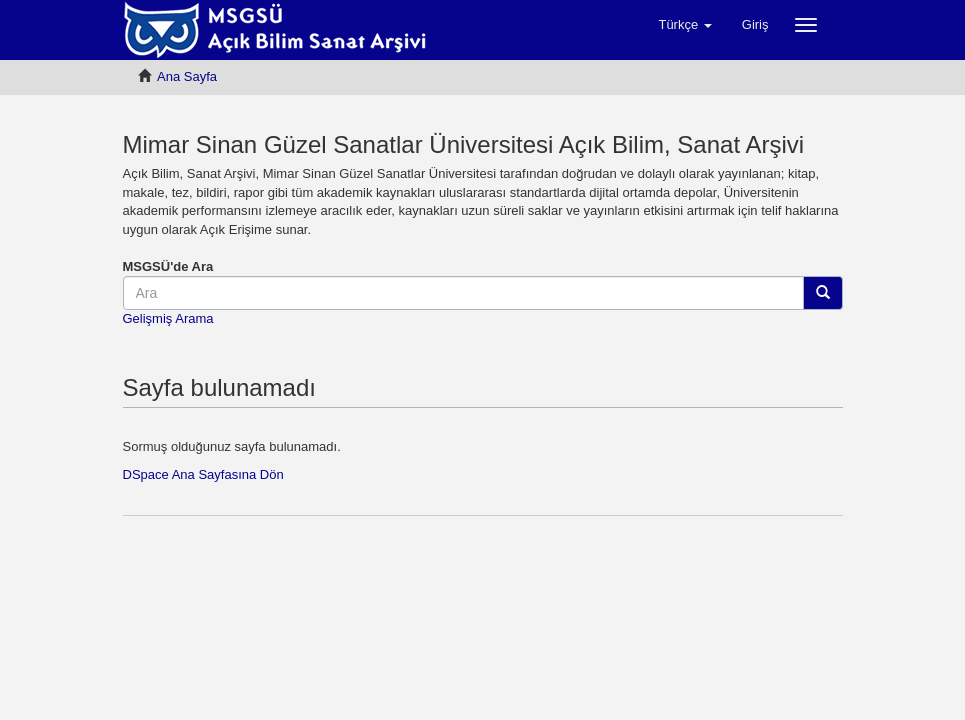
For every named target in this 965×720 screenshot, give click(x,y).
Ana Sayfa (187, 76)
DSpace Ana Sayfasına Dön (203, 474)
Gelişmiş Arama (168, 318)
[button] (684, 25)
